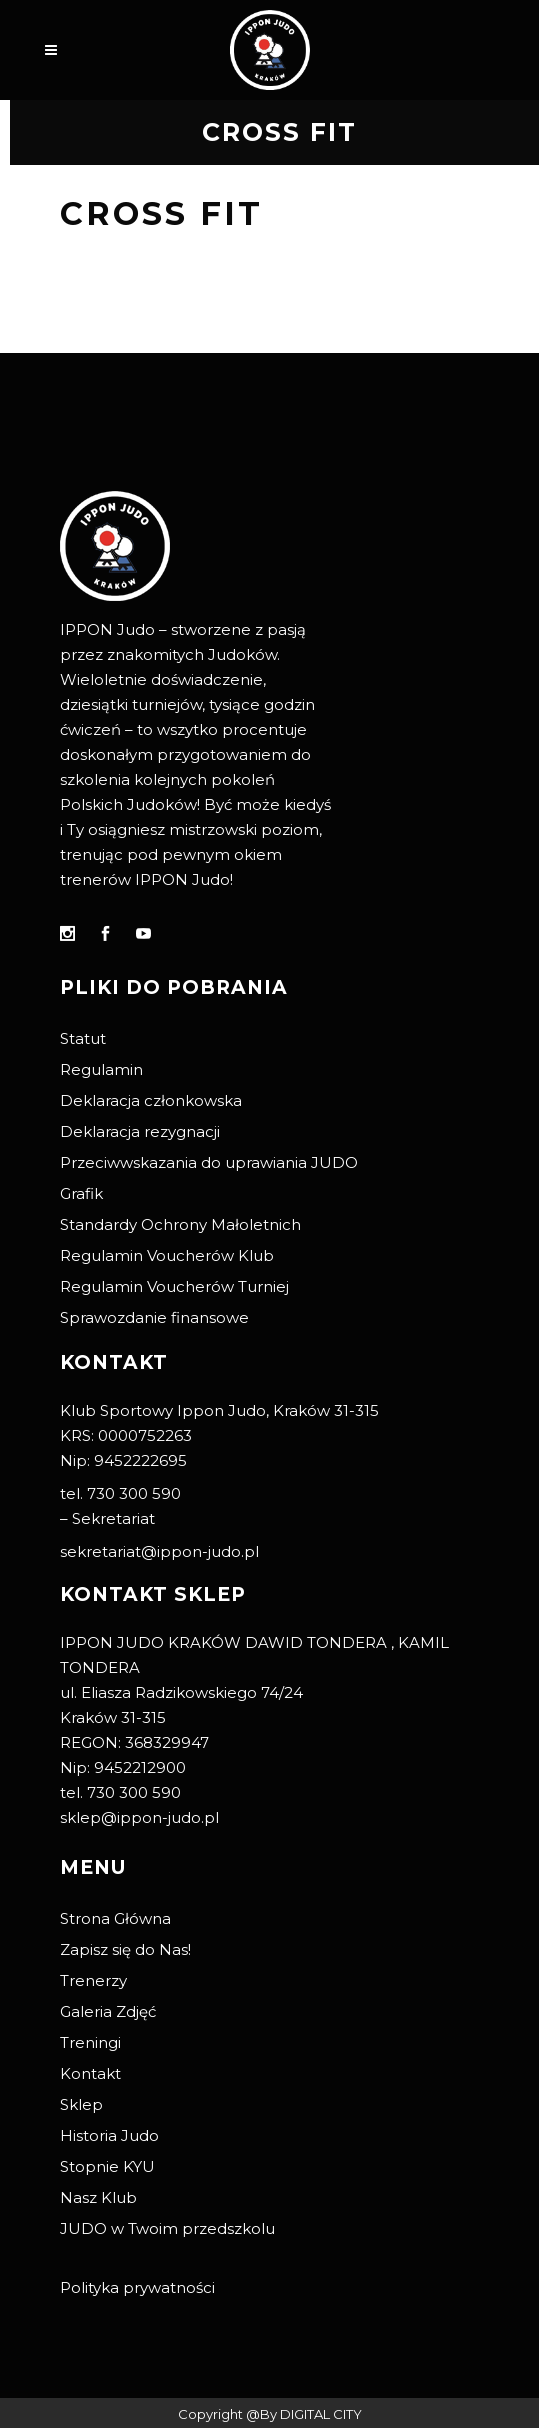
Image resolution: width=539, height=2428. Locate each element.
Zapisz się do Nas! (125, 1949)
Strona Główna (115, 1918)
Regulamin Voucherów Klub (167, 1255)
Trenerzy (93, 1980)
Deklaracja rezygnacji (140, 1131)
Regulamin (101, 1069)
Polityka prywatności (137, 2287)
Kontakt (90, 2073)
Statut (83, 1038)
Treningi (90, 2042)
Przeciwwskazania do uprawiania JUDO (209, 1162)
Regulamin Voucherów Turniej (174, 1286)
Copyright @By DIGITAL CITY (270, 2414)
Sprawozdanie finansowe (154, 1317)
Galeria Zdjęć (108, 2011)
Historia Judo (109, 2135)
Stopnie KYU (107, 2166)
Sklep (81, 2104)
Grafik (81, 1193)
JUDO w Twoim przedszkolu (167, 2228)
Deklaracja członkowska (151, 1100)
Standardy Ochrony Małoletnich (180, 1224)
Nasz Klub (98, 2197)
